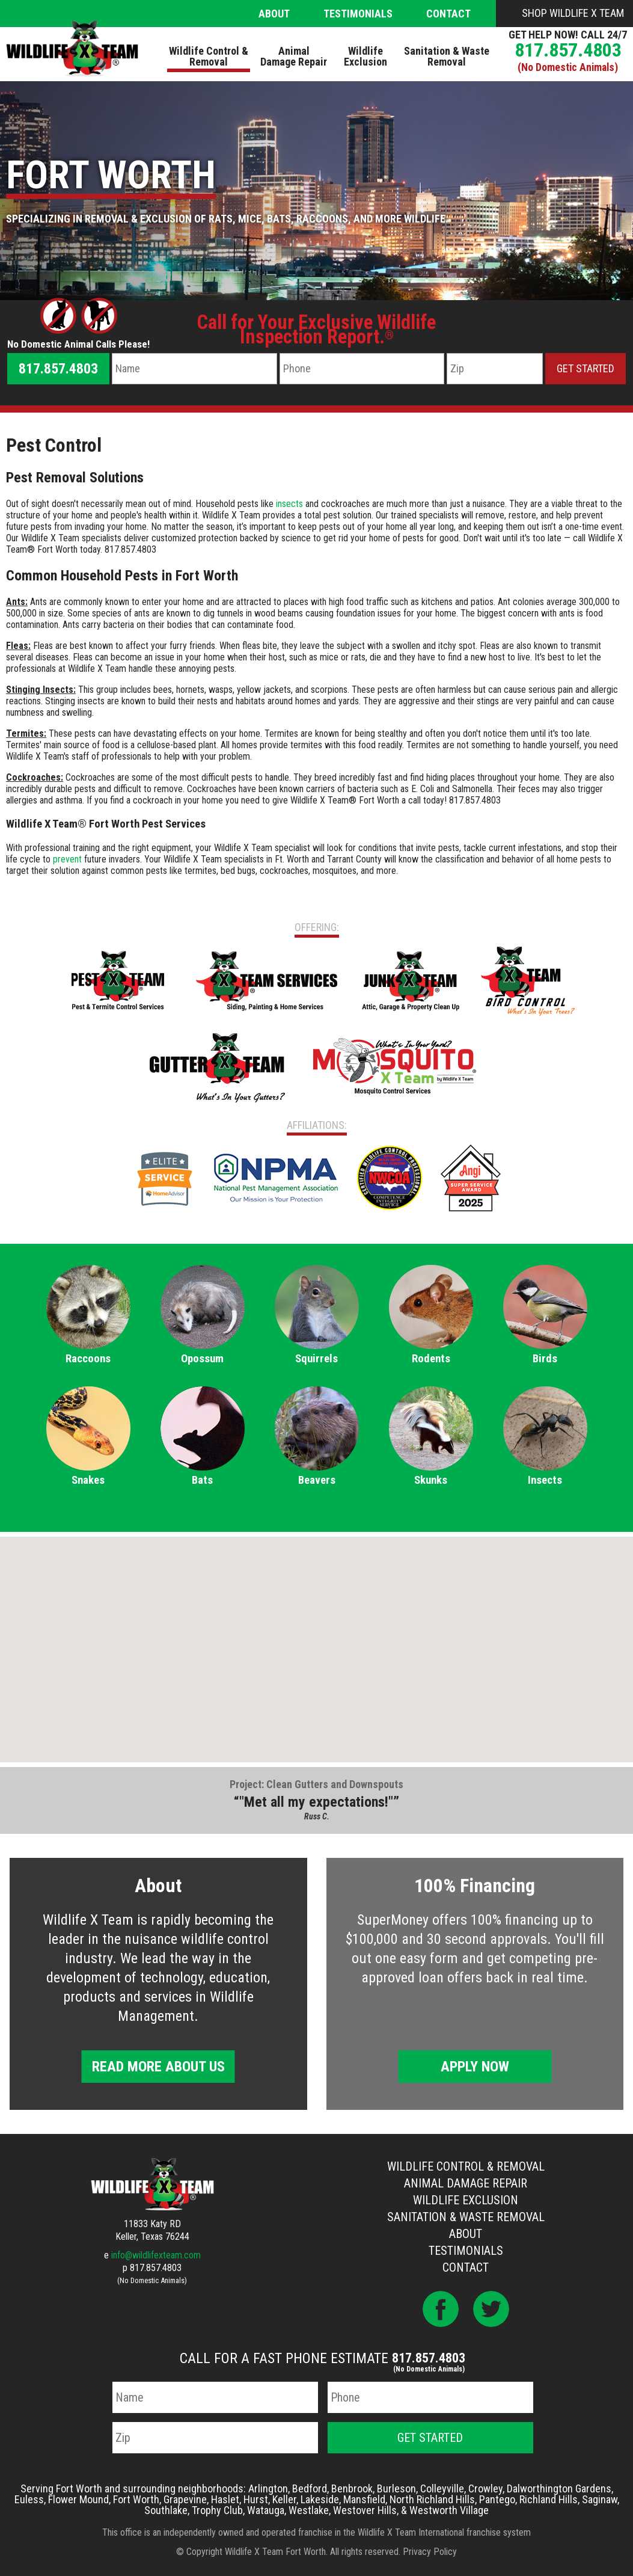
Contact (448, 13)
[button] (317, 1638)
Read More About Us (158, 2066)
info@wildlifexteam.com (156, 2255)
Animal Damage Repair (465, 2183)
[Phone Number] (362, 368)
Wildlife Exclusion (465, 2200)
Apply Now (475, 2066)
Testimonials (358, 13)
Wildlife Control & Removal (466, 2166)
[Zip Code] (495, 368)
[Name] (194, 368)
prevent (67, 859)
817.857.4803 (568, 49)
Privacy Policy (430, 2551)
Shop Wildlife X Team (573, 13)
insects (289, 503)
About (274, 13)
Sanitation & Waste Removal (466, 2217)
